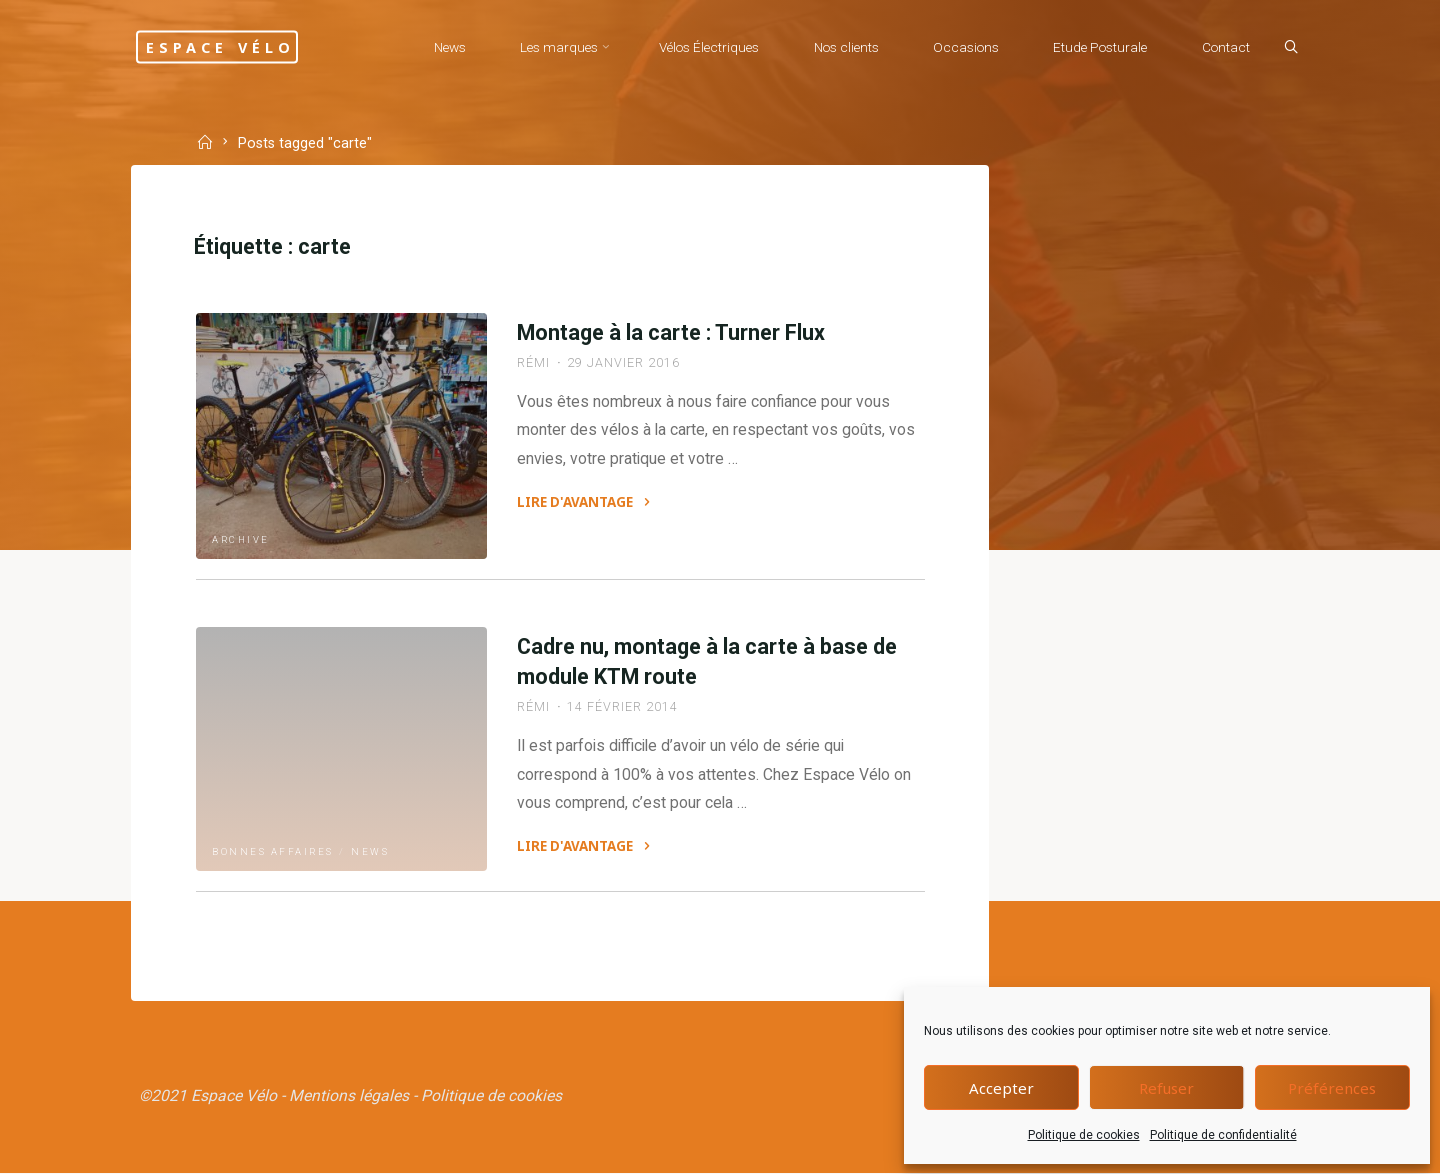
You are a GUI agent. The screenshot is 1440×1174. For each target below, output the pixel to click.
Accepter (1001, 1088)
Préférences (1332, 1088)
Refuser (1166, 1088)
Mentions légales (351, 1094)
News (372, 849)
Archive (242, 539)
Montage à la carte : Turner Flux (671, 335)
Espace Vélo (238, 46)
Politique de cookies (1084, 1135)
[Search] (1286, 48)
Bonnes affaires (274, 849)
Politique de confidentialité (1223, 1135)
